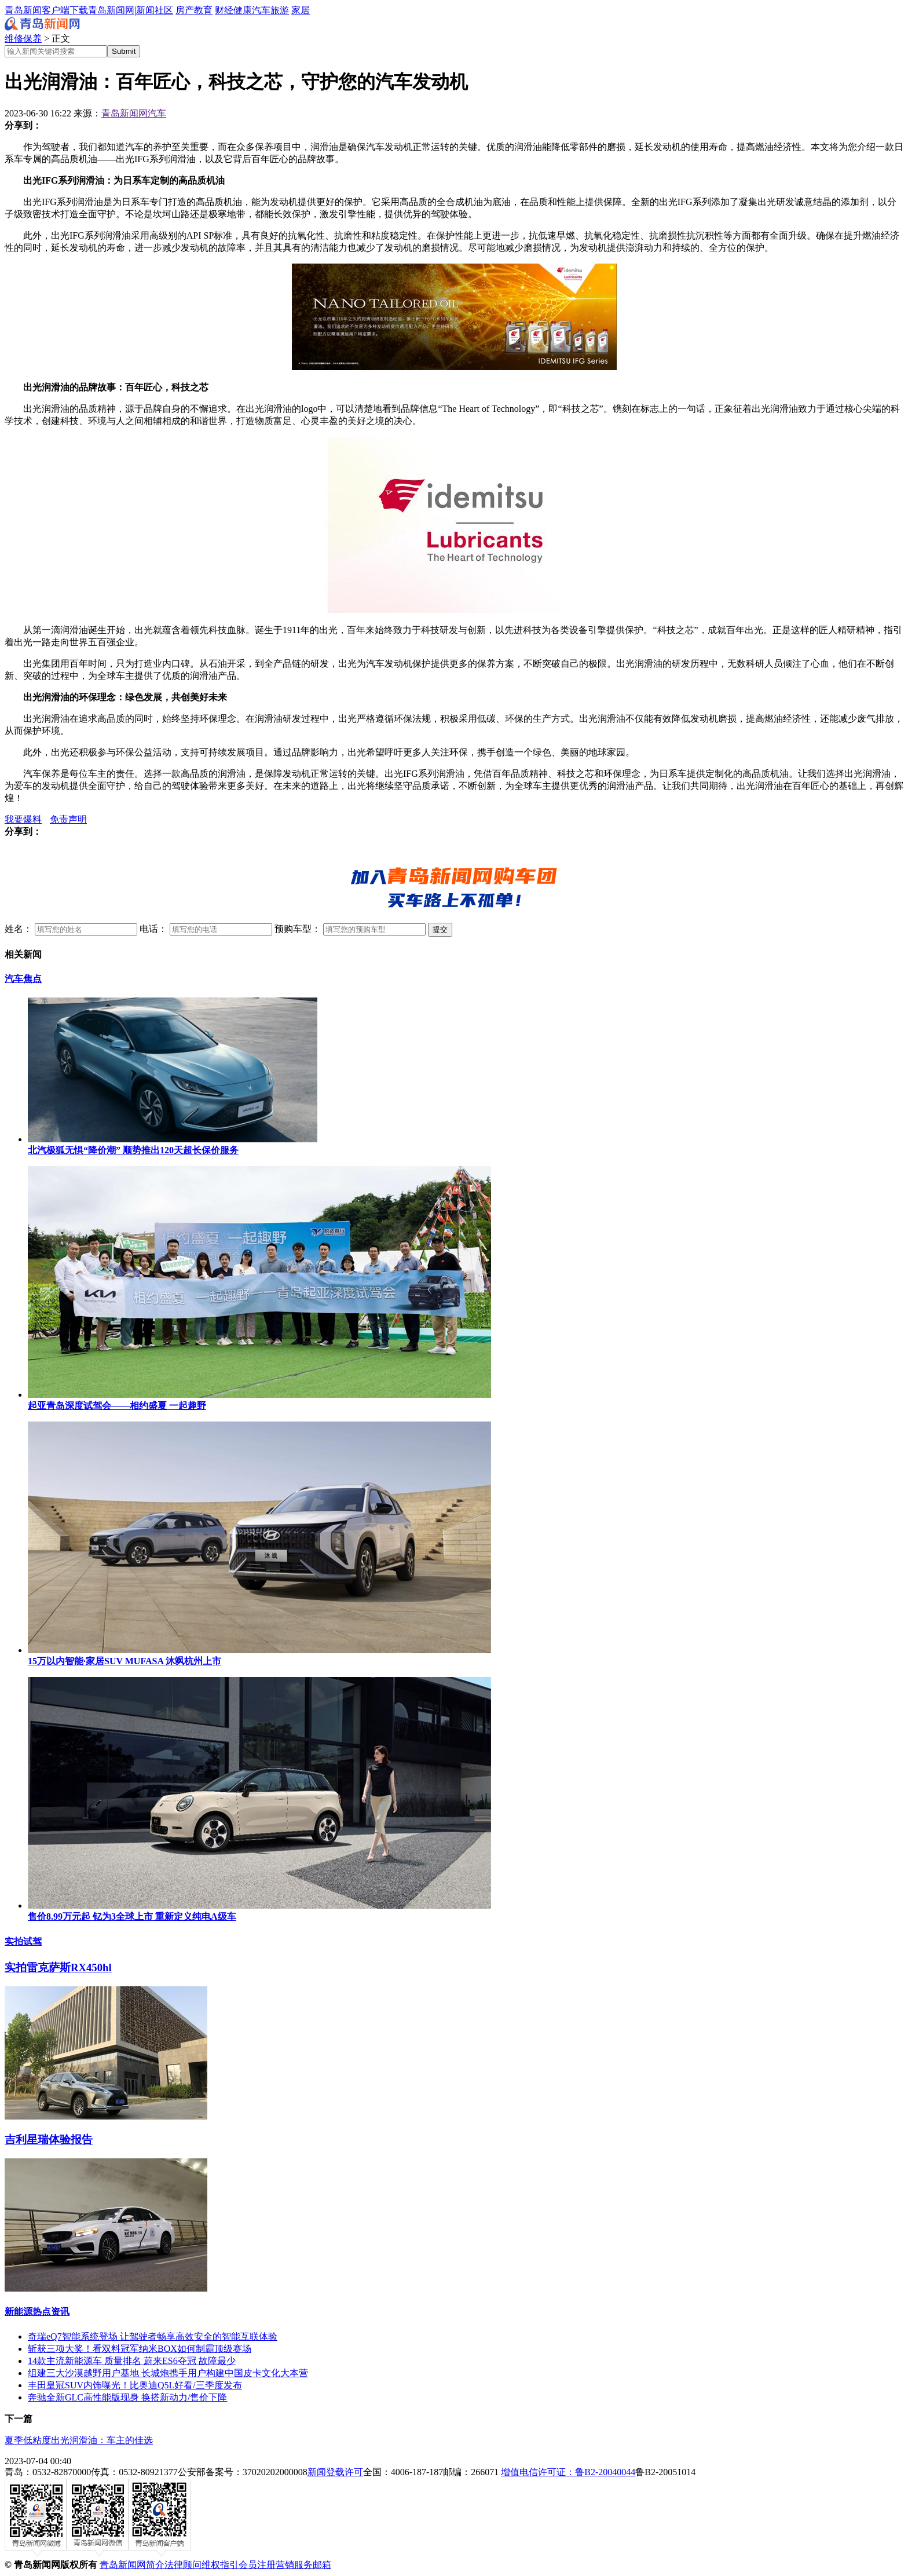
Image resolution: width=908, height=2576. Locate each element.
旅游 (279, 10)
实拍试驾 (23, 1941)
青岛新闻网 (111, 10)
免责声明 (68, 819)
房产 (184, 10)
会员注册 (257, 2565)
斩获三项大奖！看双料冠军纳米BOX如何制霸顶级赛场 (139, 2349)
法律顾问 (183, 2565)
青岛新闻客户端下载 (46, 10)
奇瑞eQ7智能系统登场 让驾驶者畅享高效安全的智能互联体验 (152, 2336)
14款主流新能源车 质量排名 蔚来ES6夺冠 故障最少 (132, 2361)
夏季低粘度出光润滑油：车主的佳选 (79, 2440)
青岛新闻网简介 (132, 2565)
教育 (203, 10)
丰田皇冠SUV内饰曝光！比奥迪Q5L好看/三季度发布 (135, 2385)
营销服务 (294, 2565)
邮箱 (322, 2565)
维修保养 (23, 38)
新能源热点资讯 (37, 2311)
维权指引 (220, 2565)
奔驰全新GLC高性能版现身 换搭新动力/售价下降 (127, 2397)
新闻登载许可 (335, 2472)
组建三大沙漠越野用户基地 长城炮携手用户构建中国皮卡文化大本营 (168, 2373)
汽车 (261, 10)
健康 (242, 10)
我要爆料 (23, 819)
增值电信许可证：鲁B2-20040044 (568, 2472)
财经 (224, 10)
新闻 (145, 10)
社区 (164, 10)
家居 (300, 10)
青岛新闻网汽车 (133, 113)
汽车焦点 (23, 979)
